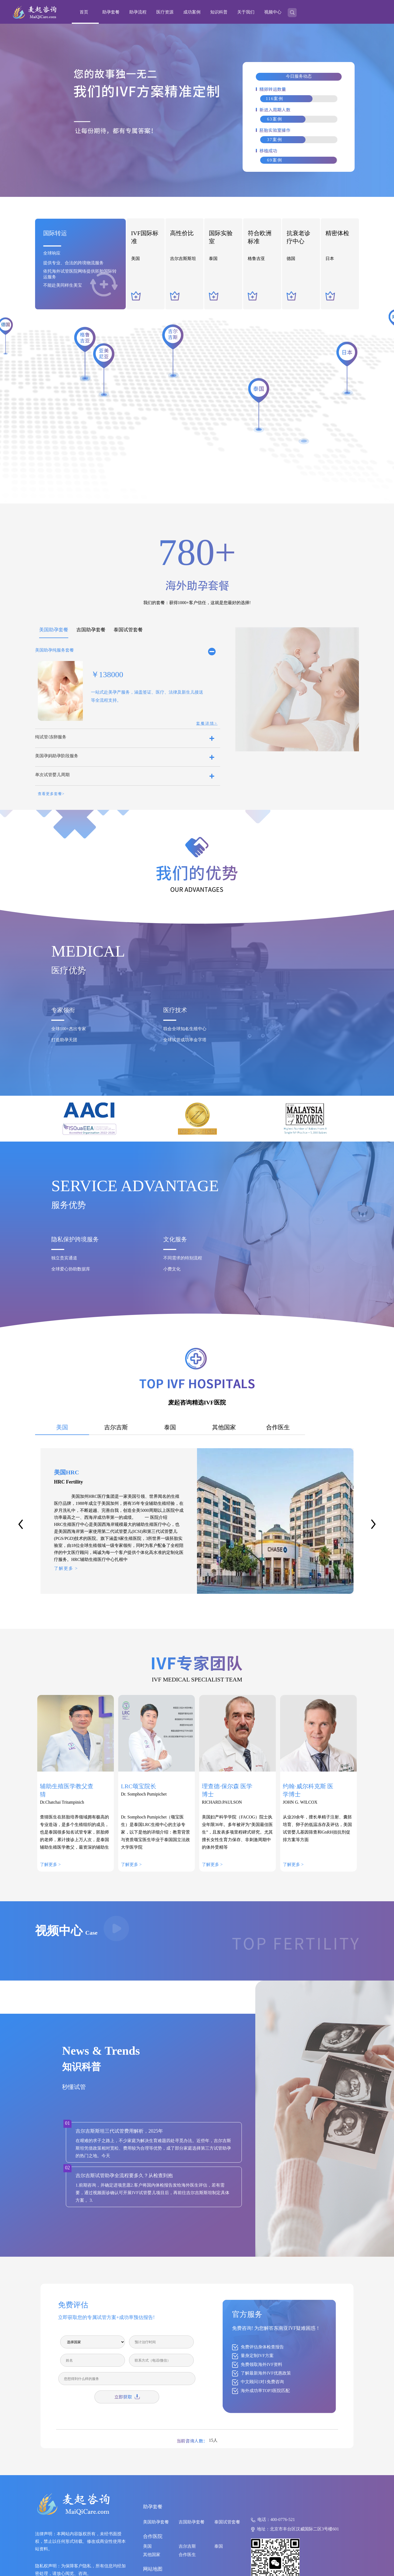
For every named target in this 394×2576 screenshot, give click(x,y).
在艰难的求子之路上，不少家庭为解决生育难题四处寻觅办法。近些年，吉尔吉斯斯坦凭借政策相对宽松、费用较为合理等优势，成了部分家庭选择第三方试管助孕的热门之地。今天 (153, 2148)
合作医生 (187, 2554)
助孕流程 (138, 12)
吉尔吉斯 (187, 2546)
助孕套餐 (111, 12)
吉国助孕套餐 (192, 2522)
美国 (147, 2546)
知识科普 (218, 12)
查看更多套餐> (51, 794)
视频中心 (272, 12)
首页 (84, 12)
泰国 (218, 2546)
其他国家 (151, 2554)
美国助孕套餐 (156, 2522)
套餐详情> (207, 723)
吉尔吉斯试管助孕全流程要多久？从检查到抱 (124, 2175)
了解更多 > (66, 1568)
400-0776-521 (282, 2519)
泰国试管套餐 (227, 2522)
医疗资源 (165, 12)
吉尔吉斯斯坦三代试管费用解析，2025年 (119, 2131)
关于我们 (245, 12)
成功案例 (192, 12)
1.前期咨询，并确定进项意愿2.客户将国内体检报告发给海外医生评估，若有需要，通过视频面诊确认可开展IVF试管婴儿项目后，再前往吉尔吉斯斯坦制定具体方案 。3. (152, 2192)
